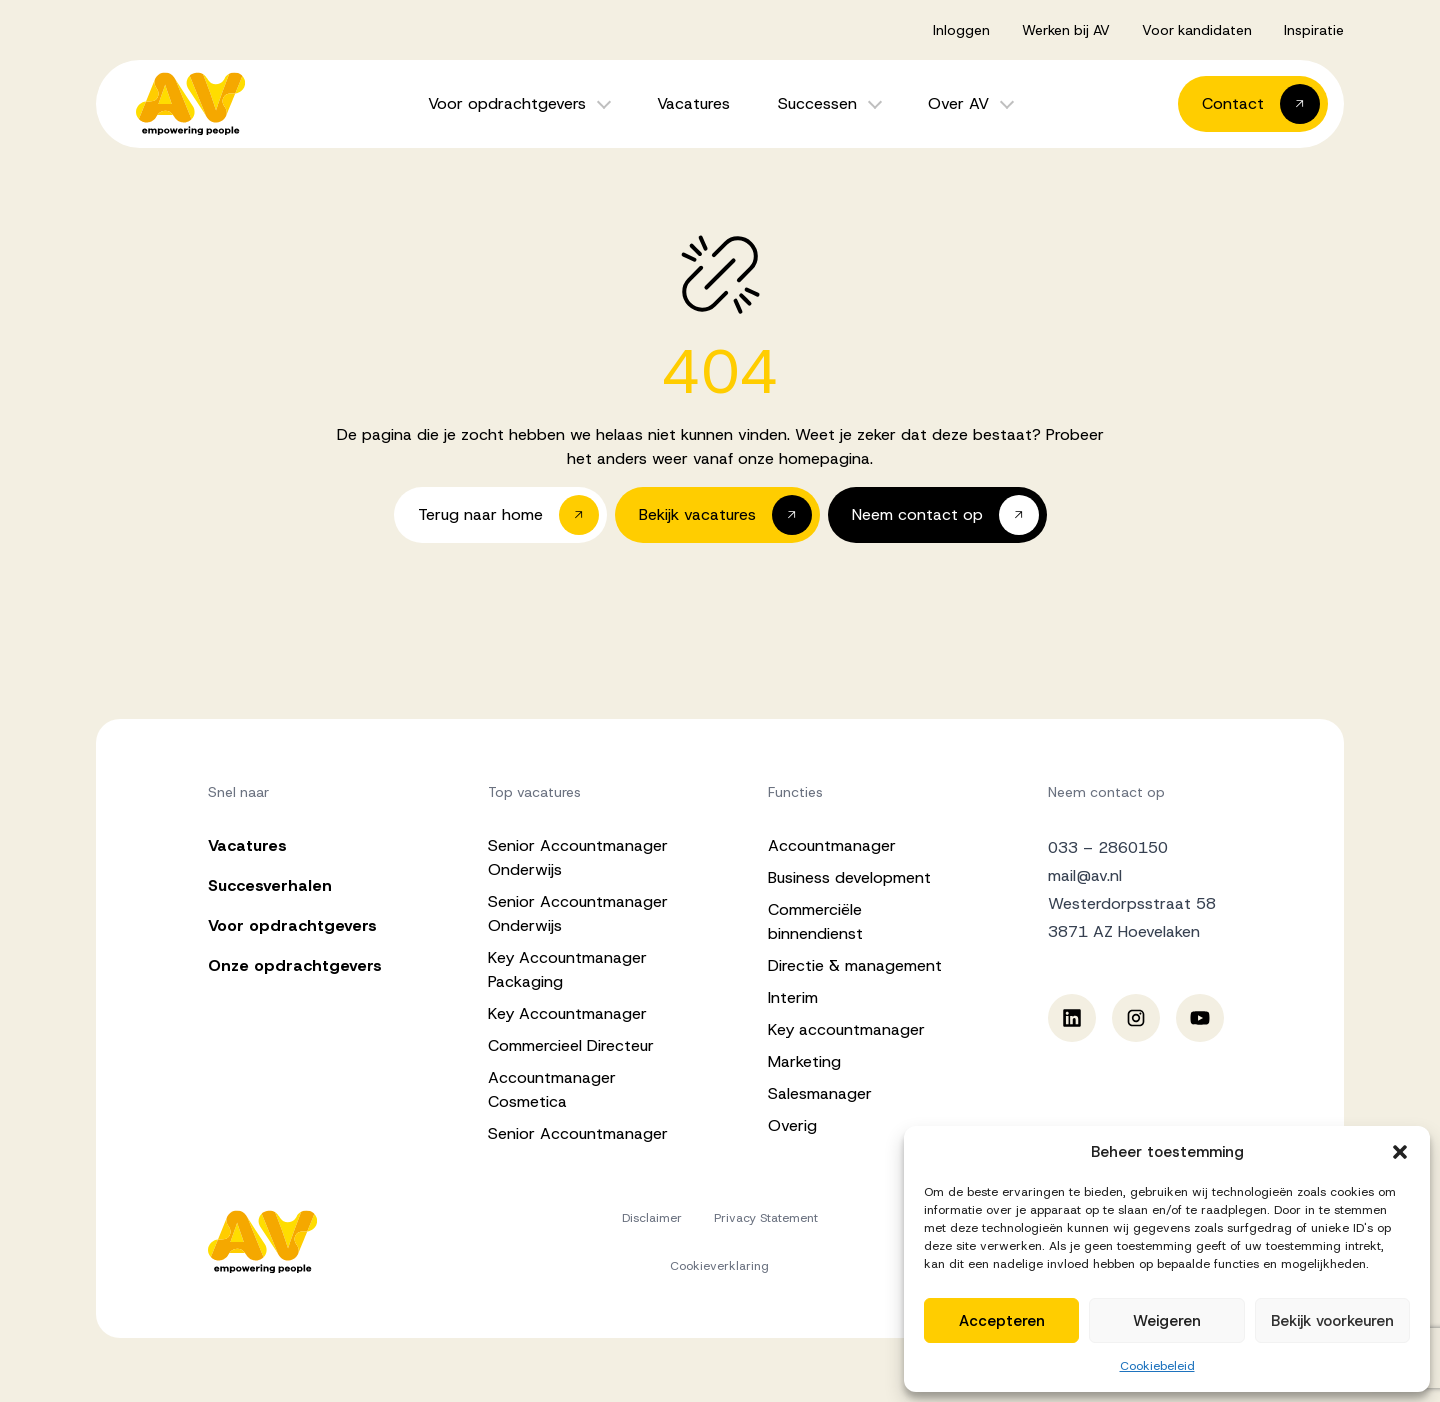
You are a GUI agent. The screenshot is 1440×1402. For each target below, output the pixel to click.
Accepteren (1002, 1321)
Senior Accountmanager (578, 1133)
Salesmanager (820, 1093)
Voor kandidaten (1197, 30)
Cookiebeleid (1157, 1366)
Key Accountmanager (567, 1013)
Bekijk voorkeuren (1332, 1321)
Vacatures (693, 103)
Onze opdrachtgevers (295, 965)
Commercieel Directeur (571, 1045)
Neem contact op (1106, 792)
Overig (792, 1125)
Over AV (958, 103)
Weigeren (1167, 1321)
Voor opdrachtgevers (507, 103)
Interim (793, 997)
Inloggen (961, 30)
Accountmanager (832, 845)
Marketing (804, 1061)
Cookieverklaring (719, 1266)
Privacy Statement (766, 1218)
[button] (1400, 1152)
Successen (817, 103)
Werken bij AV (1066, 30)
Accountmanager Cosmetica (552, 1089)
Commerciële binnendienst (815, 921)
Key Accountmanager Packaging (567, 969)
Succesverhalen (270, 885)
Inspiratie (1314, 30)
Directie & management (855, 965)
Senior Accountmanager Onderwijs (578, 857)
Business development (849, 877)
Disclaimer (652, 1218)
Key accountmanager (846, 1029)
